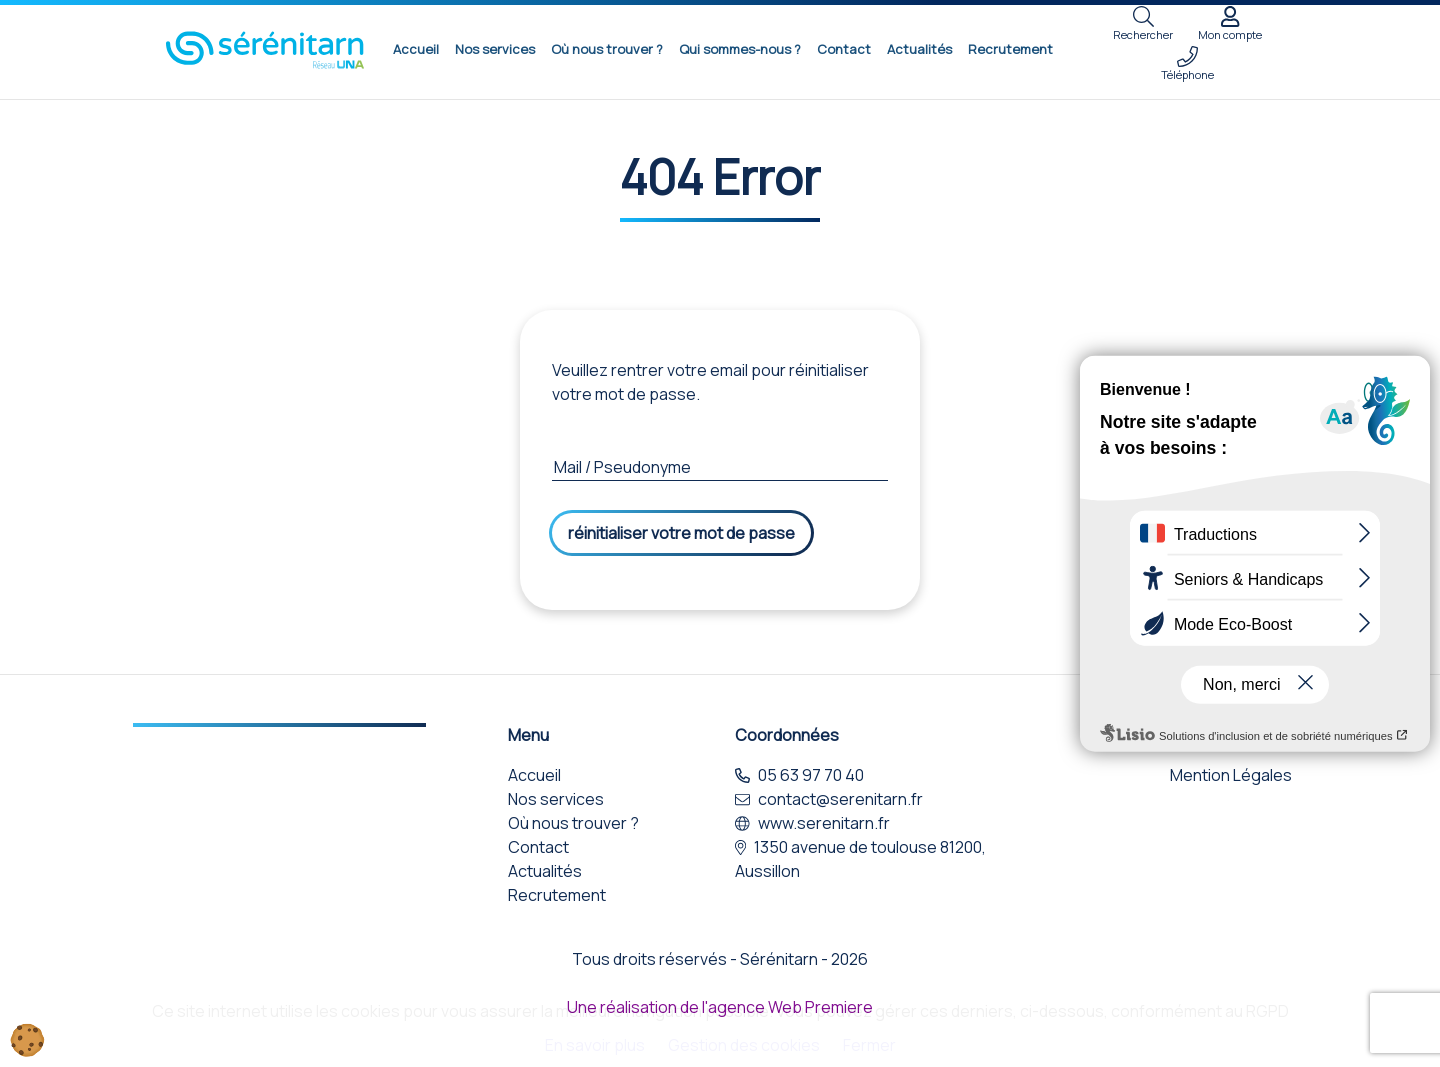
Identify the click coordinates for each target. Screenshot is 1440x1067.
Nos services (495, 49)
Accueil (416, 49)
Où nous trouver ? (607, 49)
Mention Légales (1231, 775)
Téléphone (1187, 64)
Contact (844, 49)
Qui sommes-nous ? (740, 49)
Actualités (919, 49)
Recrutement (1010, 49)
